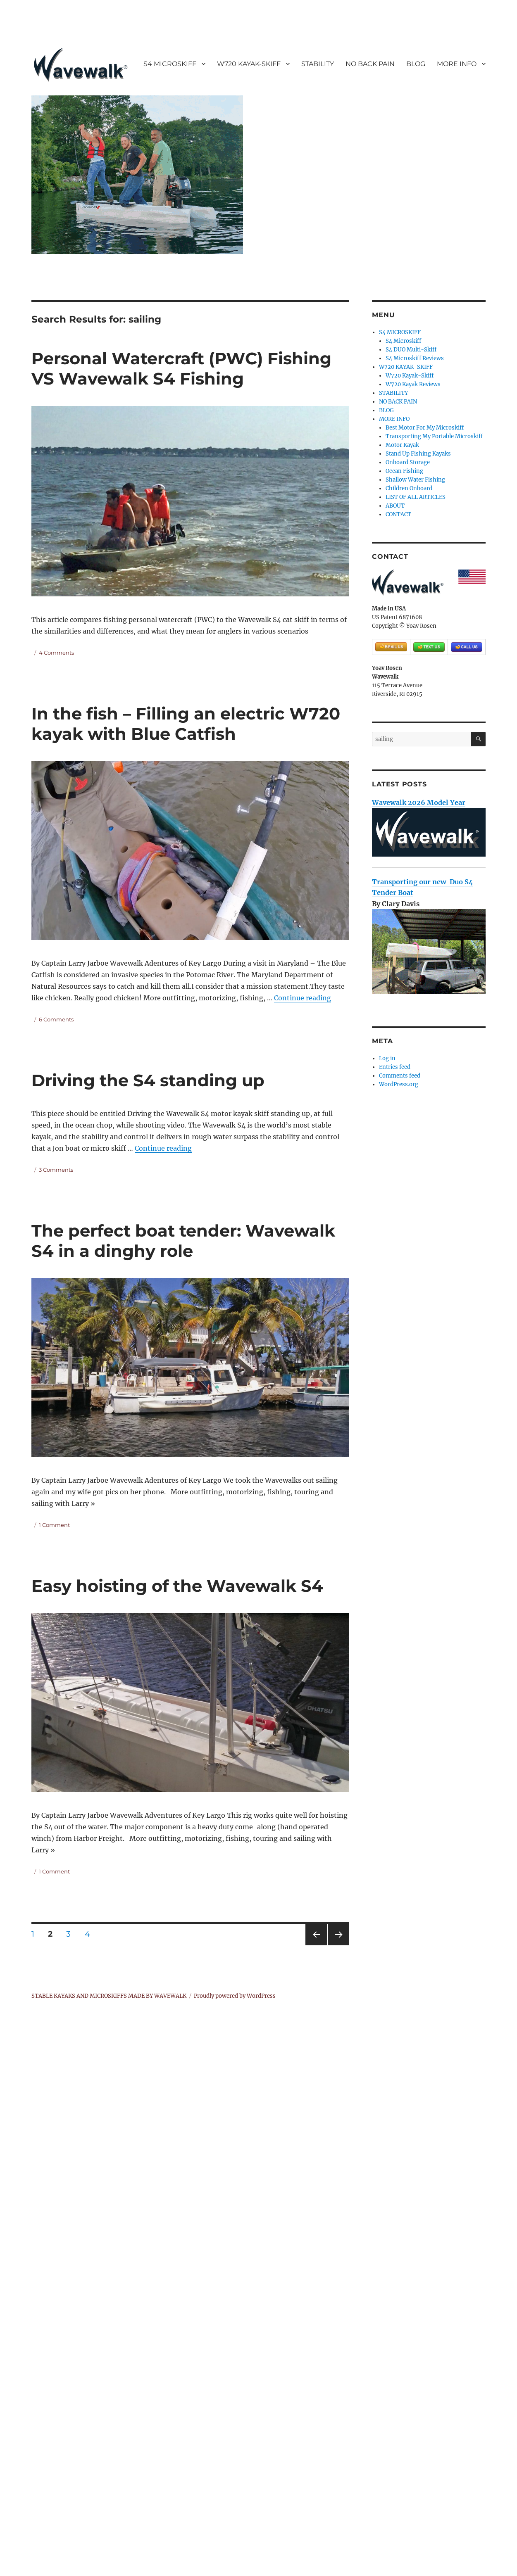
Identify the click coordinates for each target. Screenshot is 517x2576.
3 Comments (56, 1169)
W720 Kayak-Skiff (410, 375)
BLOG (415, 64)
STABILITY (317, 64)
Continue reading (302, 998)
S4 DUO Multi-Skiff (411, 349)
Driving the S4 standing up (147, 1080)
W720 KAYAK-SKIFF (249, 64)
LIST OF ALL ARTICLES (416, 497)
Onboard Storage (408, 462)
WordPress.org (398, 1084)
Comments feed (399, 1075)
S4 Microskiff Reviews (415, 358)
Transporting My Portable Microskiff (434, 436)
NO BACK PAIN (370, 64)
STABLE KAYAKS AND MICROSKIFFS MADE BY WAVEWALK (108, 1995)
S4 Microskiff (403, 340)
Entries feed (394, 1067)
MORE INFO (456, 64)
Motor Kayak (402, 445)
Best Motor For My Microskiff (425, 427)
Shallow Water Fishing (415, 479)
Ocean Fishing (404, 471)
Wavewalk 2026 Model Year (418, 802)
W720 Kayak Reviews (413, 384)
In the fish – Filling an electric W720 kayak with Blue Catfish (185, 723)
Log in (387, 1058)
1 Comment (54, 1525)
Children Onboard (409, 488)
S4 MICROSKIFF (169, 64)
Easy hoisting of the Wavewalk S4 (177, 1586)
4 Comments (56, 652)
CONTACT (398, 514)
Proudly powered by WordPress (235, 1995)
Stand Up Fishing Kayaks (418, 453)
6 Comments (56, 1019)
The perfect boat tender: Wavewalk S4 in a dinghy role (183, 1240)
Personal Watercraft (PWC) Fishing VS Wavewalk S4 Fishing (181, 368)
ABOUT (395, 505)
